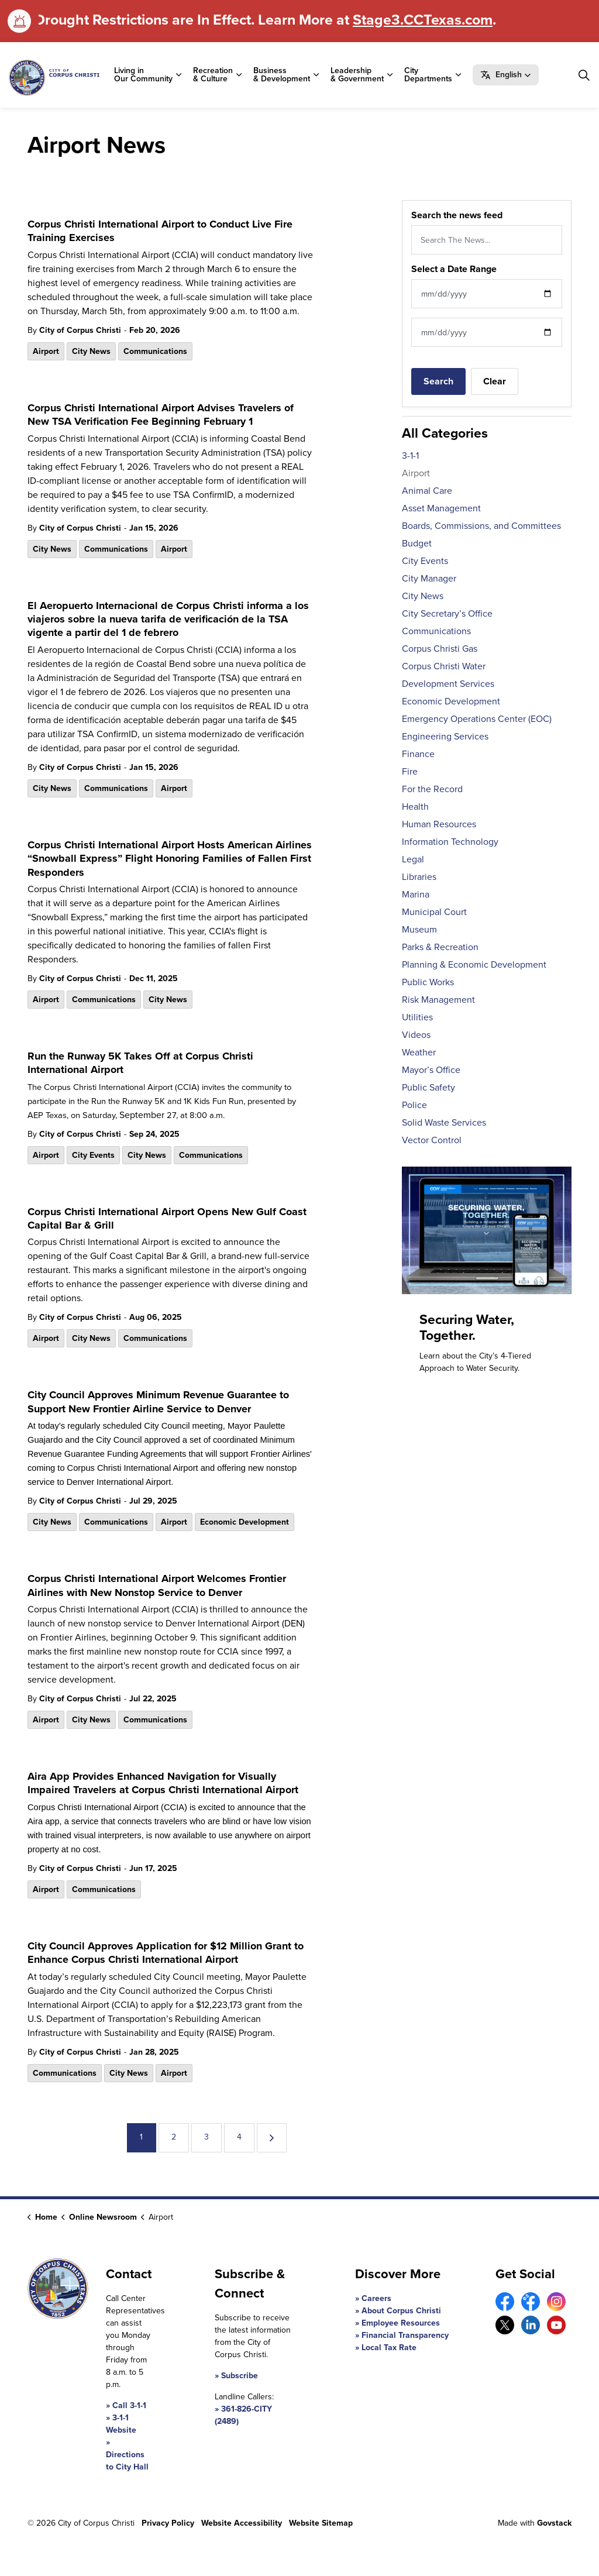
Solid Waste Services (444, 1122)
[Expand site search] (583, 75)
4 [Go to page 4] (239, 2137)
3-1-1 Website (121, 2424)
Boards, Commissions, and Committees (481, 525)
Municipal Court (434, 912)
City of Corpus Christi (80, 330)
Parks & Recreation (440, 947)
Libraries (419, 876)
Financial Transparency (405, 2335)
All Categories (445, 433)
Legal (413, 859)
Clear (494, 381)
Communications (155, 351)
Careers (376, 2298)
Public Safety (428, 1087)
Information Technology (450, 841)
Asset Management (441, 508)
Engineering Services (445, 736)
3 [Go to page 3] (206, 2137)
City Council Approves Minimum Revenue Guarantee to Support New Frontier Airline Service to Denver (158, 1402)
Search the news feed (456, 215)
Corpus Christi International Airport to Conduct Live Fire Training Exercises (159, 231)
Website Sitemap (321, 2523)
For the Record (432, 789)
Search (438, 381)
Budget (417, 543)
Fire (410, 771)
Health (415, 806)
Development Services (448, 683)
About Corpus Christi (401, 2311)
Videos (416, 1034)
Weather (419, 1052)
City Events (93, 1155)
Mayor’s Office (431, 1070)
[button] (505, 75)
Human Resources (439, 824)
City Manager (429, 578)
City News (91, 351)
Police (414, 1105)
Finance (418, 754)
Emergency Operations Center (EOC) (477, 718)
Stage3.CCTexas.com (423, 19)
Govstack (554, 2523)
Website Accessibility (241, 2523)
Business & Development (281, 74)
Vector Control (432, 1140)
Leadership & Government (357, 74)
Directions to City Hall (127, 2460)
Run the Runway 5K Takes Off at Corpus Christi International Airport (140, 1063)
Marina (415, 894)
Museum (419, 929)
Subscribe (239, 2375)
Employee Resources (401, 2323)
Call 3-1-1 (129, 2405)
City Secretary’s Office (447, 613)
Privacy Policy (168, 2523)
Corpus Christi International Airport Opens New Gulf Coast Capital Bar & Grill (167, 1219)
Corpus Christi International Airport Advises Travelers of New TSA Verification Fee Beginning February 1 (160, 415)
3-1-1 (410, 455)
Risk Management (438, 999)
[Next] (272, 2137)
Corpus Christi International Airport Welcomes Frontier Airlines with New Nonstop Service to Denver (156, 1586)
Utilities (417, 1017)
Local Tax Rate (389, 2347)
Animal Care (427, 490)
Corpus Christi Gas (439, 648)
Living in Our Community (143, 74)
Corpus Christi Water (444, 666)
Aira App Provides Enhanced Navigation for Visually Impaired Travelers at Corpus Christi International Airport (162, 1783)
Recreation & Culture (213, 74)
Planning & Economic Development (474, 964)
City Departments (428, 74)
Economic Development (244, 1522)
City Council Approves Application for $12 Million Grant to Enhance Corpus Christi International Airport (165, 1953)
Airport (46, 351)
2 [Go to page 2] (173, 2137)
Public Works (428, 982)
